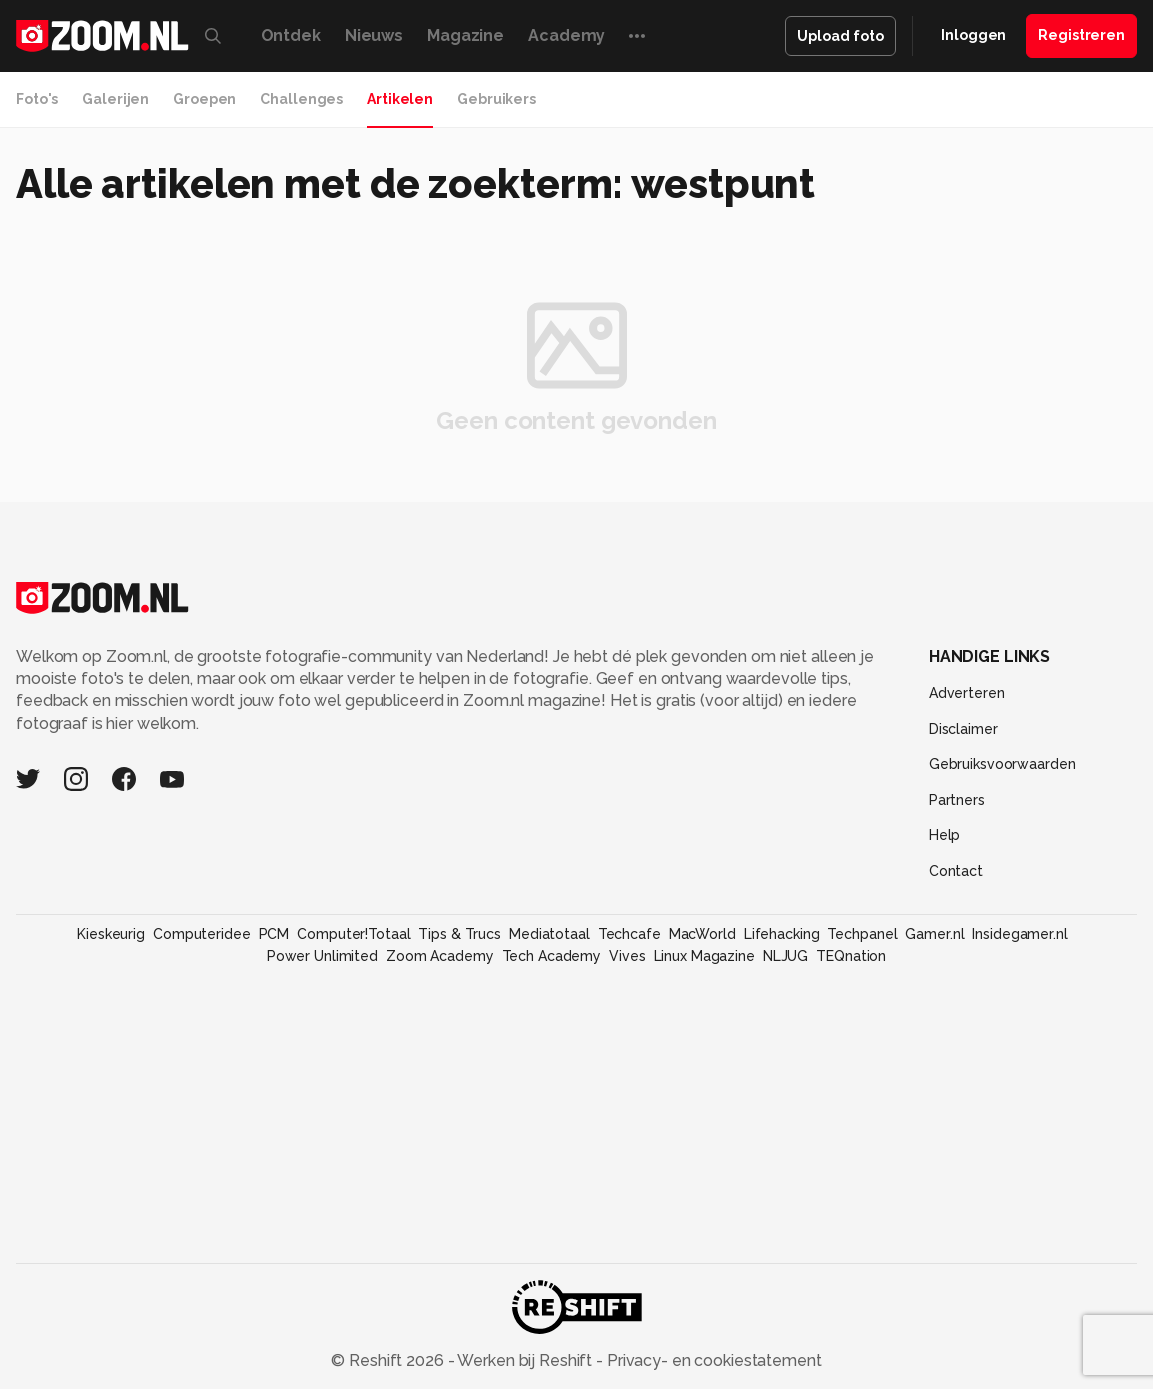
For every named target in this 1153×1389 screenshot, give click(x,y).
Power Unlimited (322, 956)
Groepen (204, 99)
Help (945, 835)
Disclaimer (963, 729)
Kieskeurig (111, 934)
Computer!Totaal (353, 934)
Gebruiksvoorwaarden (1002, 764)
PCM (274, 934)
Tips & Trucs (459, 934)
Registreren (1081, 35)
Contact (956, 871)
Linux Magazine (704, 956)
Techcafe (629, 934)
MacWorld (702, 934)
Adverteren (967, 693)
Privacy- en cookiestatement (712, 1360)
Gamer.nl (934, 934)
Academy (566, 35)
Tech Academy (552, 956)
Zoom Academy (440, 956)
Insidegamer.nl (1019, 934)
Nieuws (374, 35)
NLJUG (785, 956)
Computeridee (202, 934)
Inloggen (973, 35)
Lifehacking (782, 934)
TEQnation (851, 956)
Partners (957, 800)
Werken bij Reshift (525, 1360)
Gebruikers (496, 99)
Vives (627, 956)
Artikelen (400, 99)
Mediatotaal (549, 934)
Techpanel (862, 934)
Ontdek (291, 35)
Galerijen (115, 99)
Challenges (301, 99)
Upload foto (840, 36)
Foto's (37, 99)
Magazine (465, 35)
